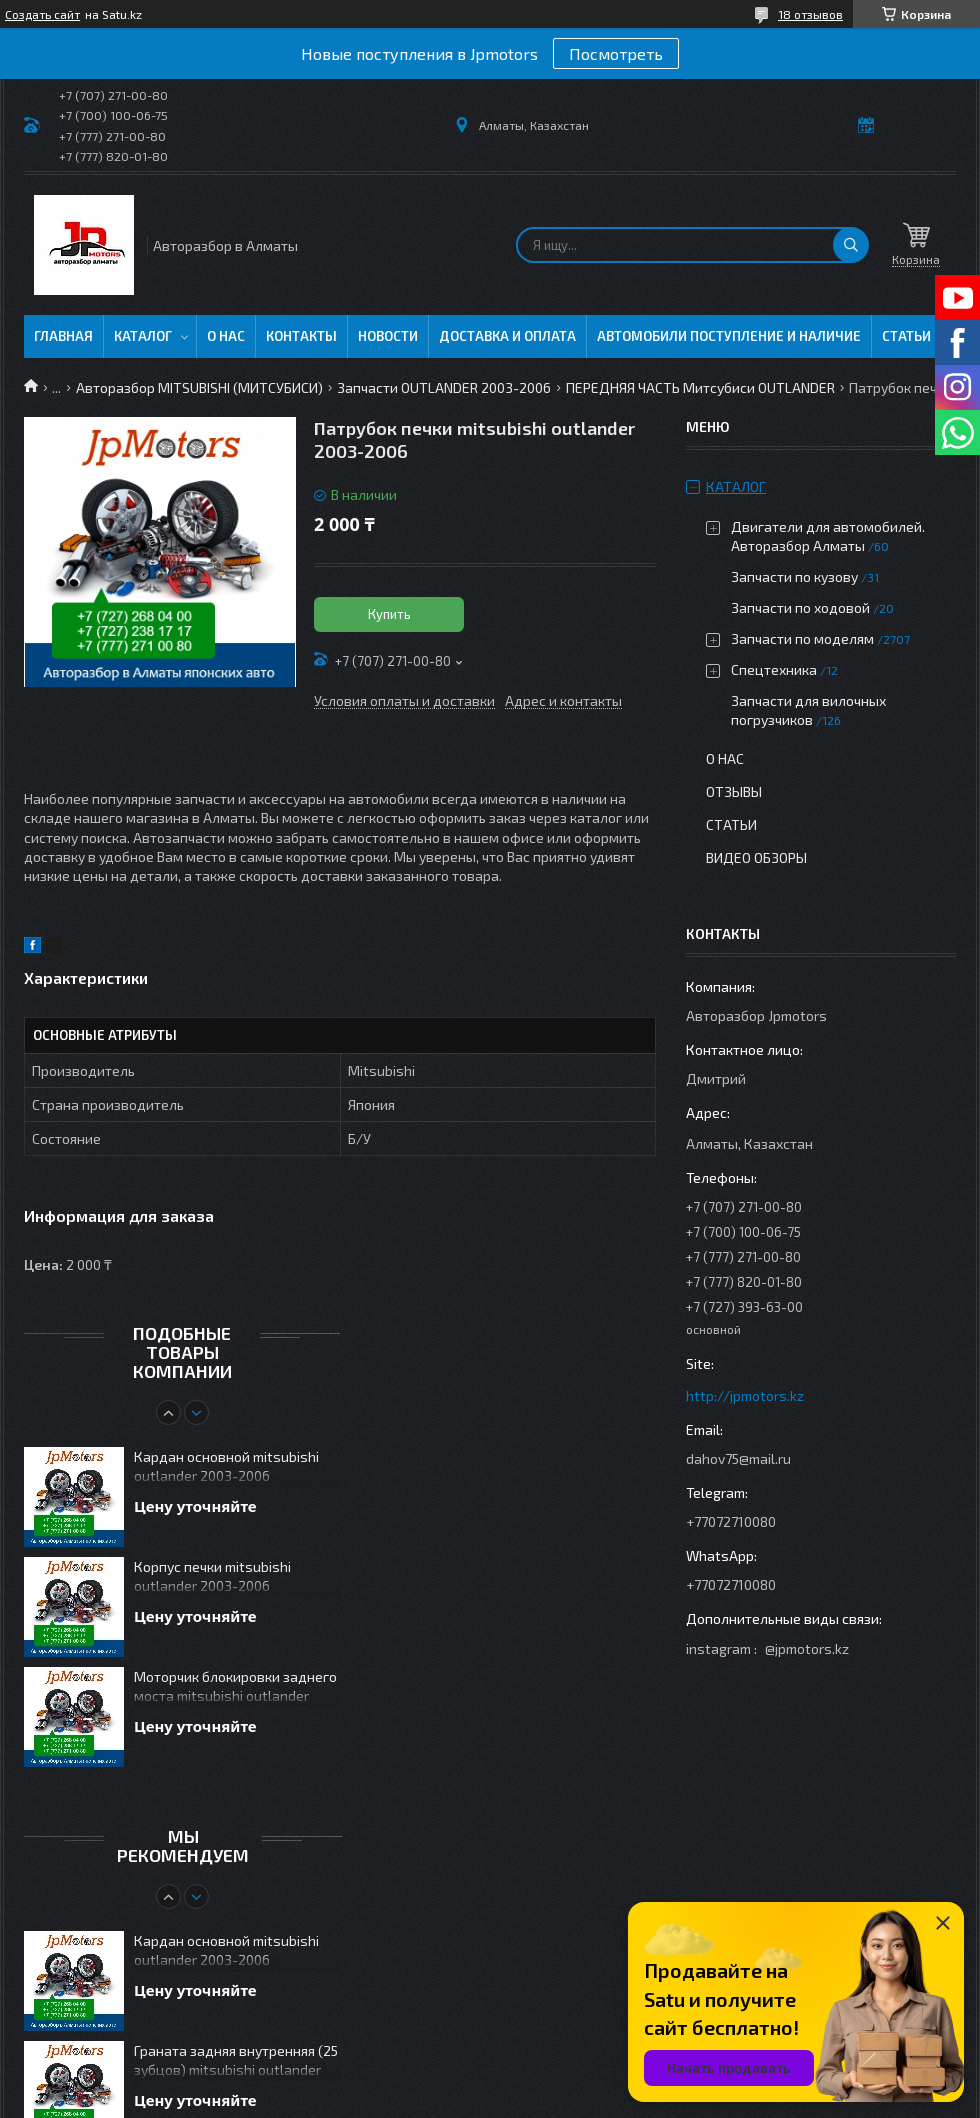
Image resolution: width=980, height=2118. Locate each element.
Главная (63, 336)
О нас (226, 336)
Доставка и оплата (507, 336)
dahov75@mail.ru (738, 1458)
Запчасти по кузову (794, 576)
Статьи (906, 336)
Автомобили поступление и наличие (729, 336)
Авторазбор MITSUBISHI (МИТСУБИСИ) (199, 387)
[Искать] (851, 245)
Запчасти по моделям (802, 638)
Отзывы (734, 791)
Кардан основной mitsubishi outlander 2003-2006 (226, 1466)
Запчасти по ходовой (800, 607)
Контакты (301, 336)
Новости (388, 336)
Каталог (143, 336)
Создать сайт (42, 14)
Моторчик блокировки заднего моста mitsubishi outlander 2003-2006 (235, 1687)
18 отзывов (810, 14)
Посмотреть (616, 53)
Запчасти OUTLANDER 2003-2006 (444, 387)
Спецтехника (774, 669)
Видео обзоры (756, 857)
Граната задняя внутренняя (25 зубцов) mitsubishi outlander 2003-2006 (236, 2061)
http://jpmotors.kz (745, 1395)
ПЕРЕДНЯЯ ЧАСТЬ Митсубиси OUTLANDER (700, 387)
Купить (389, 614)
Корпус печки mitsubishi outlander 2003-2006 (212, 1576)
